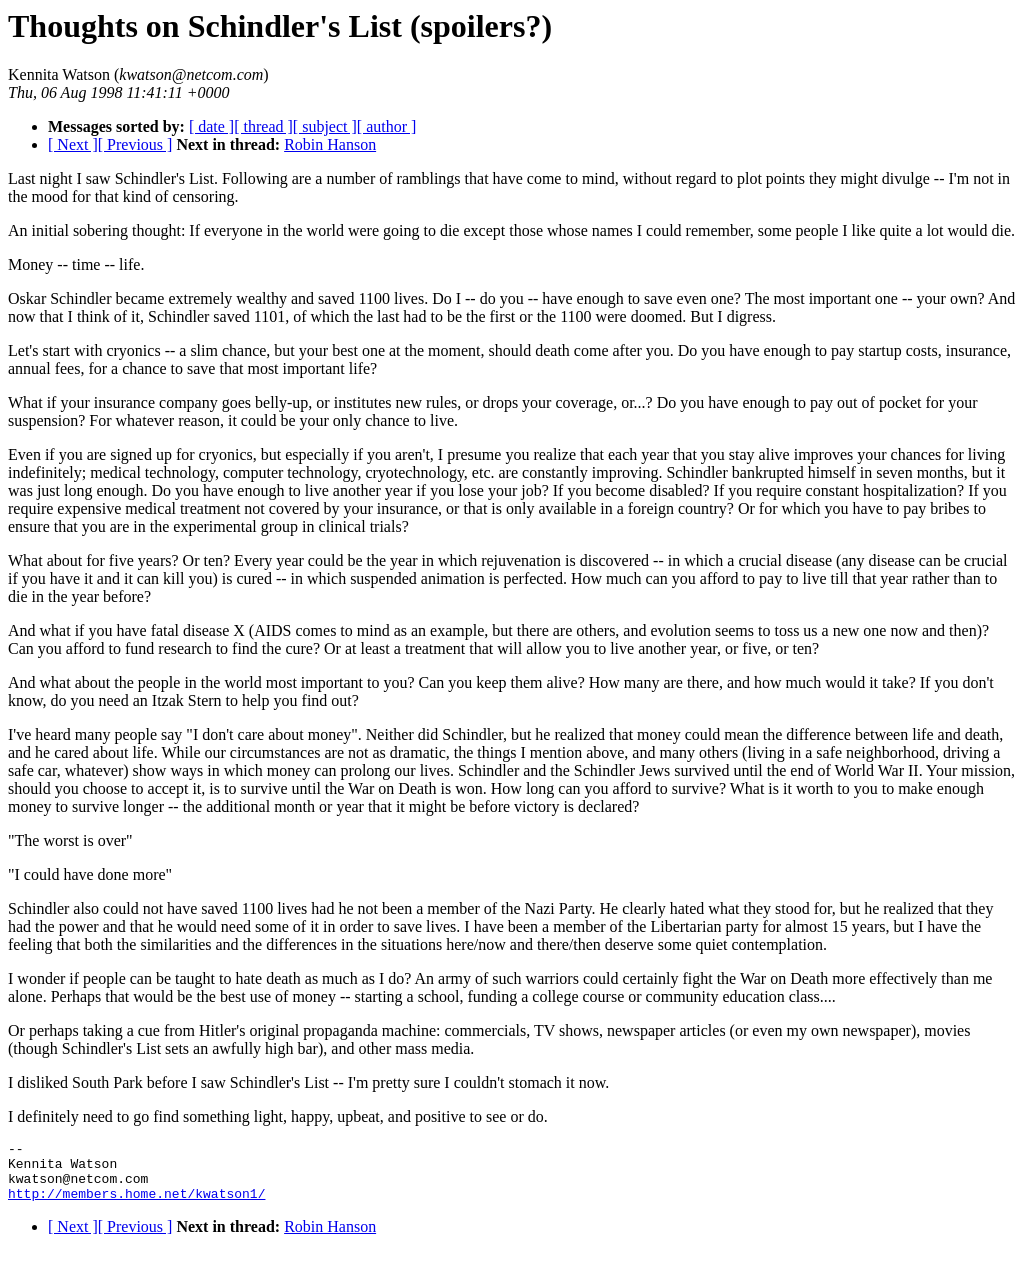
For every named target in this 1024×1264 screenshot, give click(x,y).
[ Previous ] (135, 144)
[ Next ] (73, 144)
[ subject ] (325, 126)
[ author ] (387, 126)
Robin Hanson (330, 144)
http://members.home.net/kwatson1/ (136, 1205)
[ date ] (211, 126)
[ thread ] (263, 126)
